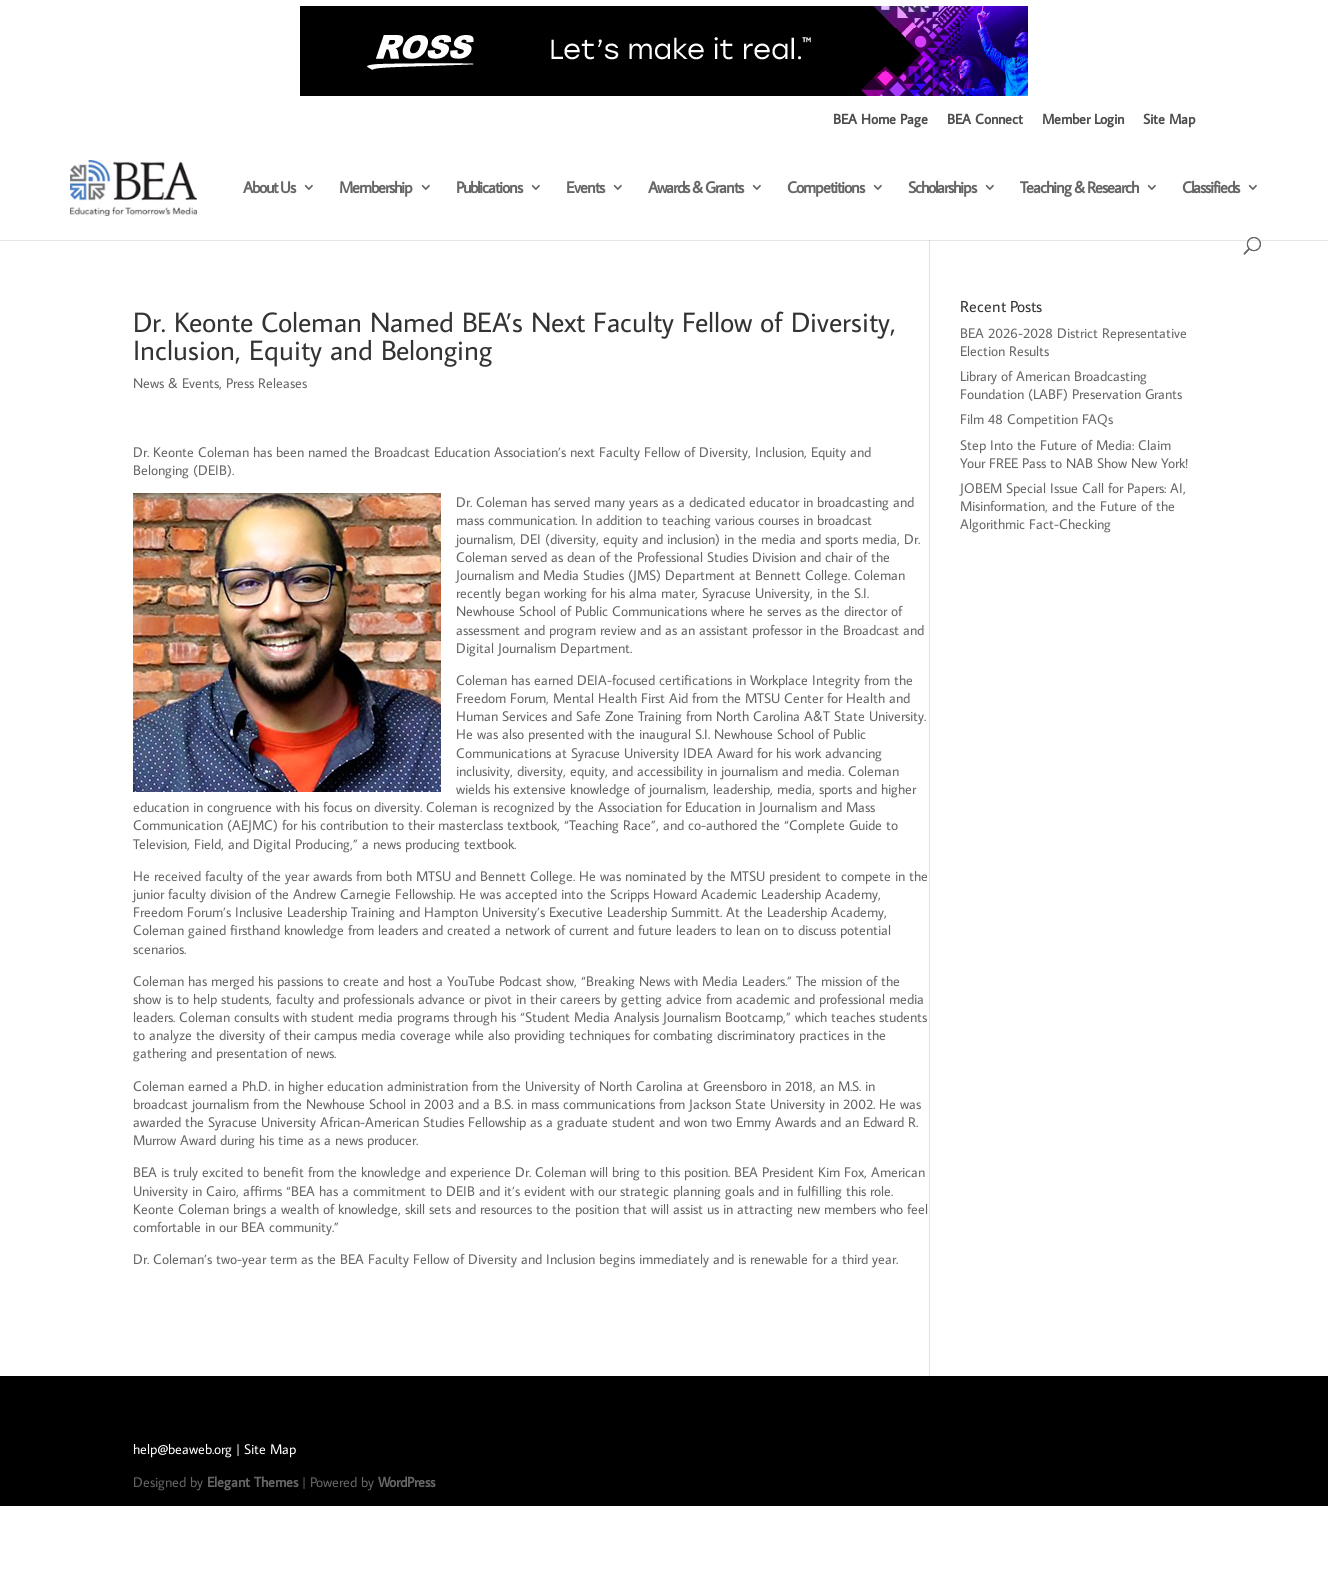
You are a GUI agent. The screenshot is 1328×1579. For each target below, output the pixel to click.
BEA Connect (985, 120)
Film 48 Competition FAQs (1038, 419)
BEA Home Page (880, 120)
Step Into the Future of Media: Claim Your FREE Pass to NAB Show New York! (1074, 454)
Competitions (825, 188)
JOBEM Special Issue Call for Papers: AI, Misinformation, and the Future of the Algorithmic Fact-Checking (1073, 506)
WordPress (406, 1482)
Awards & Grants (695, 188)
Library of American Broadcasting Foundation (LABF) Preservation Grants (1071, 385)
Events (585, 188)
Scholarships (942, 188)
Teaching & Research (1079, 188)
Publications (489, 188)
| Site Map (266, 1449)
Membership (375, 188)
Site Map (1169, 120)
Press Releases (266, 383)
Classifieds (1210, 188)
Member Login (1083, 120)
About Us (269, 188)
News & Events (176, 383)
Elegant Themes (252, 1482)
